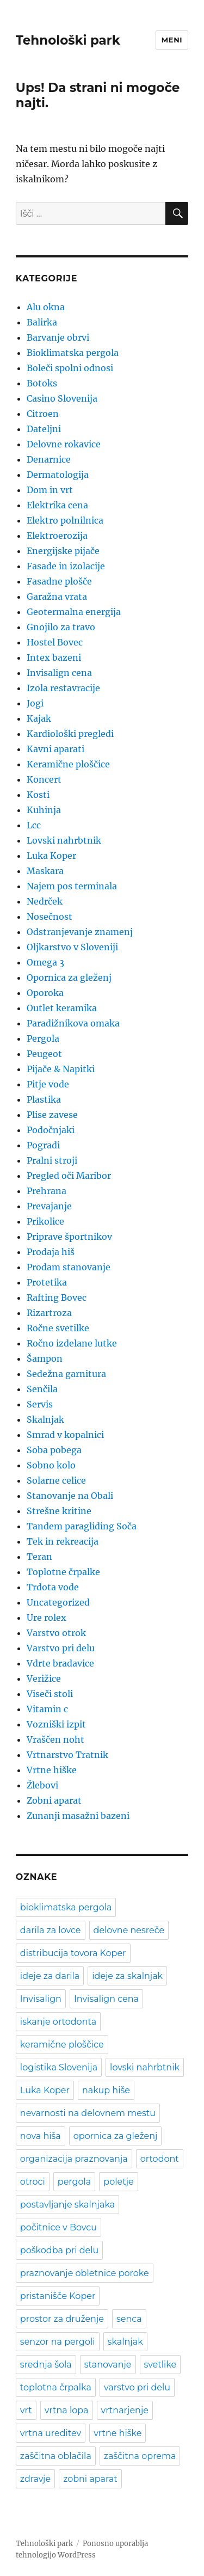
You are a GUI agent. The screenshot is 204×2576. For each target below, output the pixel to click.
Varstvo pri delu (61, 1648)
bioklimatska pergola (66, 1907)
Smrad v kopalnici (65, 1434)
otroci (32, 2182)
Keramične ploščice (68, 764)
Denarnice (49, 459)
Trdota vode (53, 1587)
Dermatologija (58, 474)
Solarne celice (56, 1480)
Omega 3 (45, 962)
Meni (172, 39)
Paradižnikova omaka (73, 1023)
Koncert (44, 779)
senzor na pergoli (57, 2342)
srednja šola (46, 2364)
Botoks (42, 383)
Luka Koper (51, 855)
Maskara (45, 870)
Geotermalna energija (74, 611)
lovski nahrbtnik (145, 2067)
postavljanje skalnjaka (67, 2204)
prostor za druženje (62, 2319)
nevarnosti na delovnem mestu (88, 2113)
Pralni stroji (52, 1160)
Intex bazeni (54, 657)
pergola (74, 2182)
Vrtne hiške (52, 1770)
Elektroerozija (57, 535)
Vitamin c (47, 1709)
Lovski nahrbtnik (64, 840)
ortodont (159, 2159)
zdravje (35, 2479)
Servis (40, 1404)
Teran (39, 1556)
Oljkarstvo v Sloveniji (72, 947)
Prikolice (45, 1221)
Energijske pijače (63, 550)
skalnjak (125, 2342)
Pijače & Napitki (61, 1068)
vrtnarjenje (125, 2410)
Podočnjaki (51, 1129)
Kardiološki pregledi (70, 733)
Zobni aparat (54, 1800)
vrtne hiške (117, 2433)
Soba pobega (54, 1449)
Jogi (35, 703)
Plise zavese (52, 1114)
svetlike (160, 2364)
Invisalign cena (59, 672)
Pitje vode (48, 1084)
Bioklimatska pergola (73, 352)
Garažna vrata (57, 596)
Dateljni (44, 428)
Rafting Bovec (56, 1297)
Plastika (44, 1099)
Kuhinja (44, 809)
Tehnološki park (68, 40)
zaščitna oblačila (55, 2456)
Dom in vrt (50, 489)
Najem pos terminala (72, 886)
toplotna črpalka (55, 2387)
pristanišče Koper (57, 2296)
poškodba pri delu (59, 2250)
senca (129, 2319)
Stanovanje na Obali (70, 1495)
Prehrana (46, 1190)
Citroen (43, 413)
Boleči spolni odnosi (70, 367)
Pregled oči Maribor (69, 1175)
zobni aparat (90, 2479)
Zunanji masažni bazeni (78, 1815)
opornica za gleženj (115, 2136)
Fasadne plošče (59, 581)
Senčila (42, 1389)
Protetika (47, 1282)
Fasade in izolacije (66, 566)
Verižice (44, 1678)
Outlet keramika (62, 1008)
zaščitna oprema (140, 2456)
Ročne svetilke (58, 1328)
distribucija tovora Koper (73, 1953)
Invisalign (40, 1999)
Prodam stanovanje (68, 1267)
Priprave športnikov (69, 1236)
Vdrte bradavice (60, 1663)
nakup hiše (106, 2090)
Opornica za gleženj (69, 977)
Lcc (34, 825)
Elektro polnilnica (65, 520)
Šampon (45, 1358)
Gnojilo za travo (61, 627)
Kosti (38, 794)
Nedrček (45, 901)
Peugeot (44, 1053)
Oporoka (45, 992)
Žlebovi (42, 1785)
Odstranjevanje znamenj (80, 931)
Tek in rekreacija (62, 1541)
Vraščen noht (55, 1739)
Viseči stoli (50, 1693)
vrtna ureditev (50, 2433)
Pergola (43, 1038)
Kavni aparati (55, 748)
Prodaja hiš (51, 1251)
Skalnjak (45, 1419)
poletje (118, 2182)
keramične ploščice (62, 2044)
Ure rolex (46, 1617)
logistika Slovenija (58, 2067)
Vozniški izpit (56, 1724)
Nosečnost (49, 916)
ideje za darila (49, 1976)
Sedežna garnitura (66, 1373)
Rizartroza (49, 1312)
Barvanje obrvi (58, 337)
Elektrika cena (57, 505)
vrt (26, 2410)
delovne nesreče (129, 1930)
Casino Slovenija (62, 398)
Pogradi (43, 1145)
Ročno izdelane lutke (72, 1343)
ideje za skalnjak (127, 1976)
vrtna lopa (67, 2410)
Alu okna (46, 307)
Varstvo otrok (56, 1632)
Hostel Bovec (55, 642)
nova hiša (40, 2136)
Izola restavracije (63, 688)
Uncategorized (58, 1602)
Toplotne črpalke (63, 1571)
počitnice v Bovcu (58, 2227)
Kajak (39, 718)
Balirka (42, 322)
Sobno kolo (51, 1465)
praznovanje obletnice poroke (84, 2273)
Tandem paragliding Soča (82, 1526)
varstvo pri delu (137, 2387)
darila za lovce (50, 1930)
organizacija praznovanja (74, 2159)
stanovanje (108, 2364)
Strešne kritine (59, 1510)
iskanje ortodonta (58, 2021)
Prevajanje (49, 1206)
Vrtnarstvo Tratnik (67, 1754)
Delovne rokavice (64, 444)
